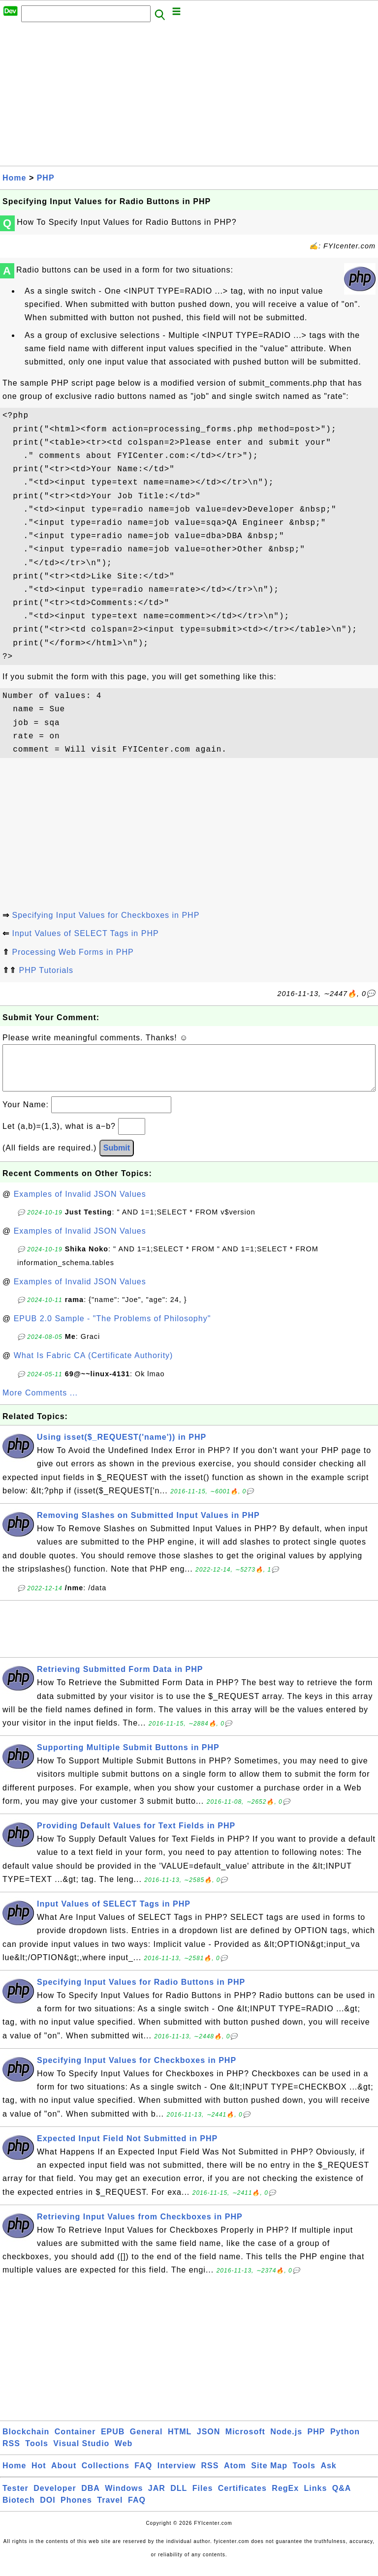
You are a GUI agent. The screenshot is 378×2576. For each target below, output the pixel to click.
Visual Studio (81, 2453)
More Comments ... (40, 1402)
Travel (110, 2510)
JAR (156, 2498)
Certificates (242, 2498)
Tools (36, 2453)
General (146, 2441)
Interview (177, 2475)
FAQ (143, 2475)
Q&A (341, 2498)
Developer (54, 2498)
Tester (15, 2498)
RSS (11, 2453)
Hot (39, 2475)
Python (345, 2441)
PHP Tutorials (46, 970)
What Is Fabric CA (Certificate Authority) (93, 1365)
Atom (235, 2475)
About (63, 2475)
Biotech (18, 2510)
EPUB (113, 2441)
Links (315, 2498)
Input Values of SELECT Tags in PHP (85, 933)
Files (202, 2498)
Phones (76, 2510)
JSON (208, 2441)
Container (75, 2441)
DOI (47, 2510)
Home (14, 178)
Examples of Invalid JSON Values (80, 1204)
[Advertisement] (189, 97)
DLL (178, 2498)
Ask (328, 2475)
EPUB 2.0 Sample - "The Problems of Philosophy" (112, 1328)
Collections (105, 2475)
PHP (46, 178)
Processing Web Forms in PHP (72, 952)
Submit (116, 1157)
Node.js (286, 2441)
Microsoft (245, 2441)
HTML (179, 2441)
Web (123, 2453)
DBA (90, 2498)
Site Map (269, 2475)
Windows (124, 2498)
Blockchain (25, 2441)
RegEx (285, 2498)
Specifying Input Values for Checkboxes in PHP (105, 915)
